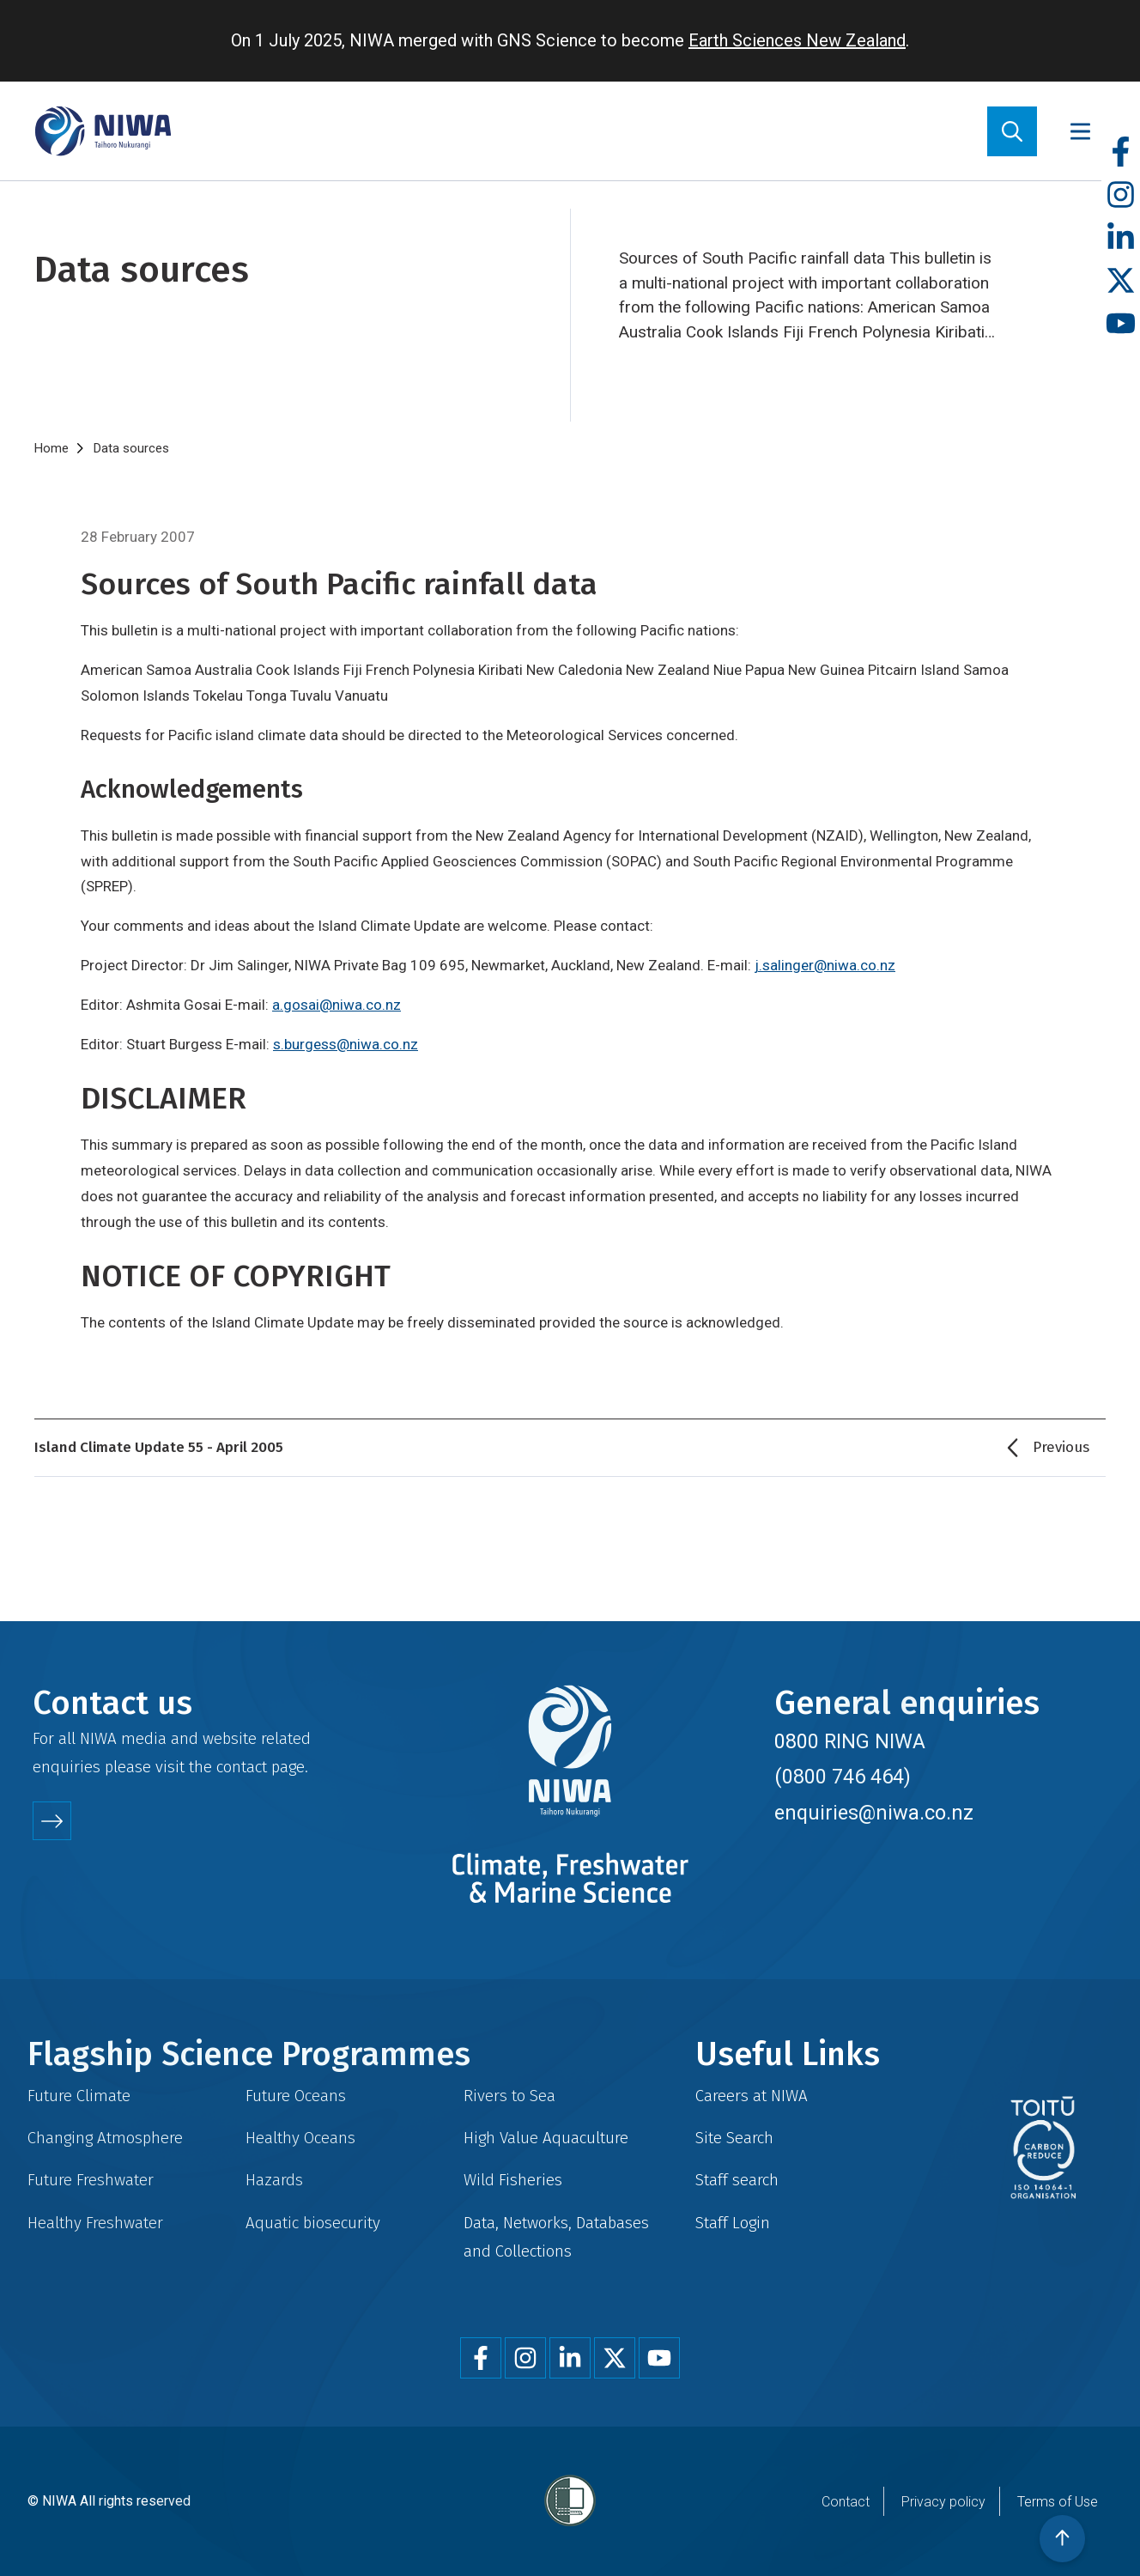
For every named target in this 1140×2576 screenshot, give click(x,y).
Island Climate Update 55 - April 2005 (158, 1447)
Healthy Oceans (300, 2138)
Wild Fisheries (513, 2180)
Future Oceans (296, 2095)
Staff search (737, 2180)
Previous (1061, 1447)
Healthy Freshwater (95, 2223)
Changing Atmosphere (105, 2138)
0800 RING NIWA (849, 1741)
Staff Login (732, 2223)
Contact (846, 2502)
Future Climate (78, 2095)
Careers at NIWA (751, 2095)
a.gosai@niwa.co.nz (336, 1004)
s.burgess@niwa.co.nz (345, 1044)
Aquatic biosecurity (313, 2223)
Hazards (274, 2180)
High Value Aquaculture (546, 2138)
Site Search (734, 2138)
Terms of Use (1057, 2502)
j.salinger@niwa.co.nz (825, 965)
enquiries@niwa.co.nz (873, 1813)
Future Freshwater (90, 2180)
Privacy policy (943, 2502)
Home (51, 448)
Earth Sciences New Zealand (797, 40)
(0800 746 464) (842, 1777)
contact (241, 1767)
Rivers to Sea (509, 2095)
